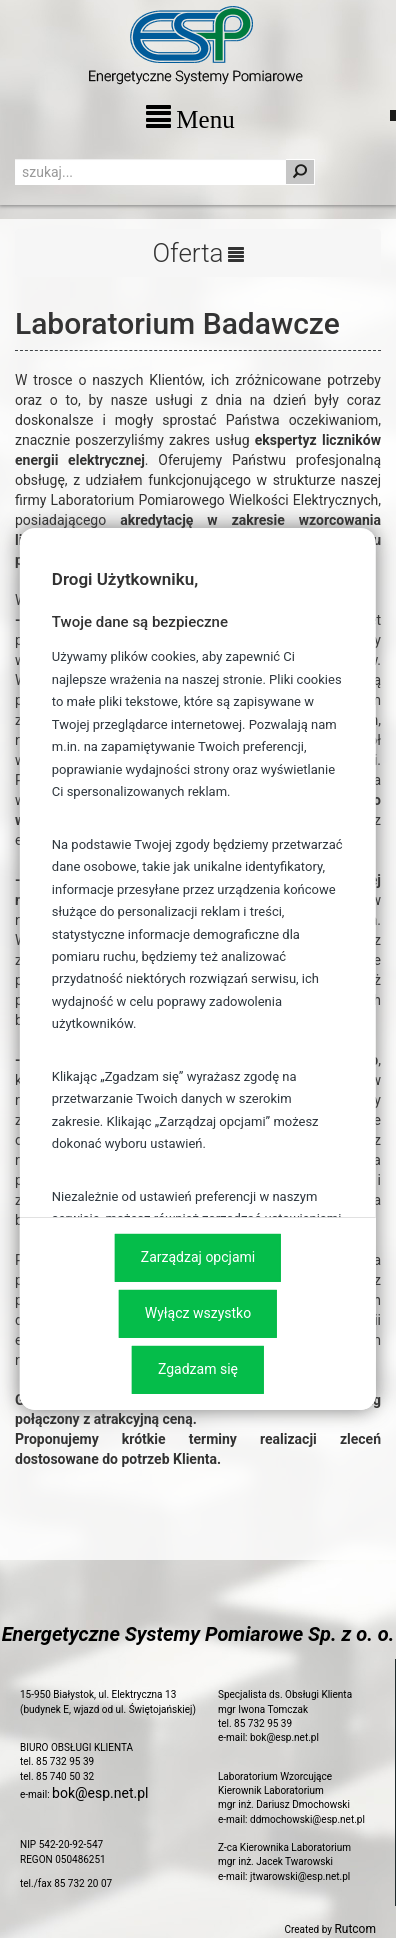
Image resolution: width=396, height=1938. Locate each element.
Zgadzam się (198, 1369)
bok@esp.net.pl (100, 1793)
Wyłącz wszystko (198, 1313)
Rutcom (355, 1929)
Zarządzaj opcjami (198, 1257)
